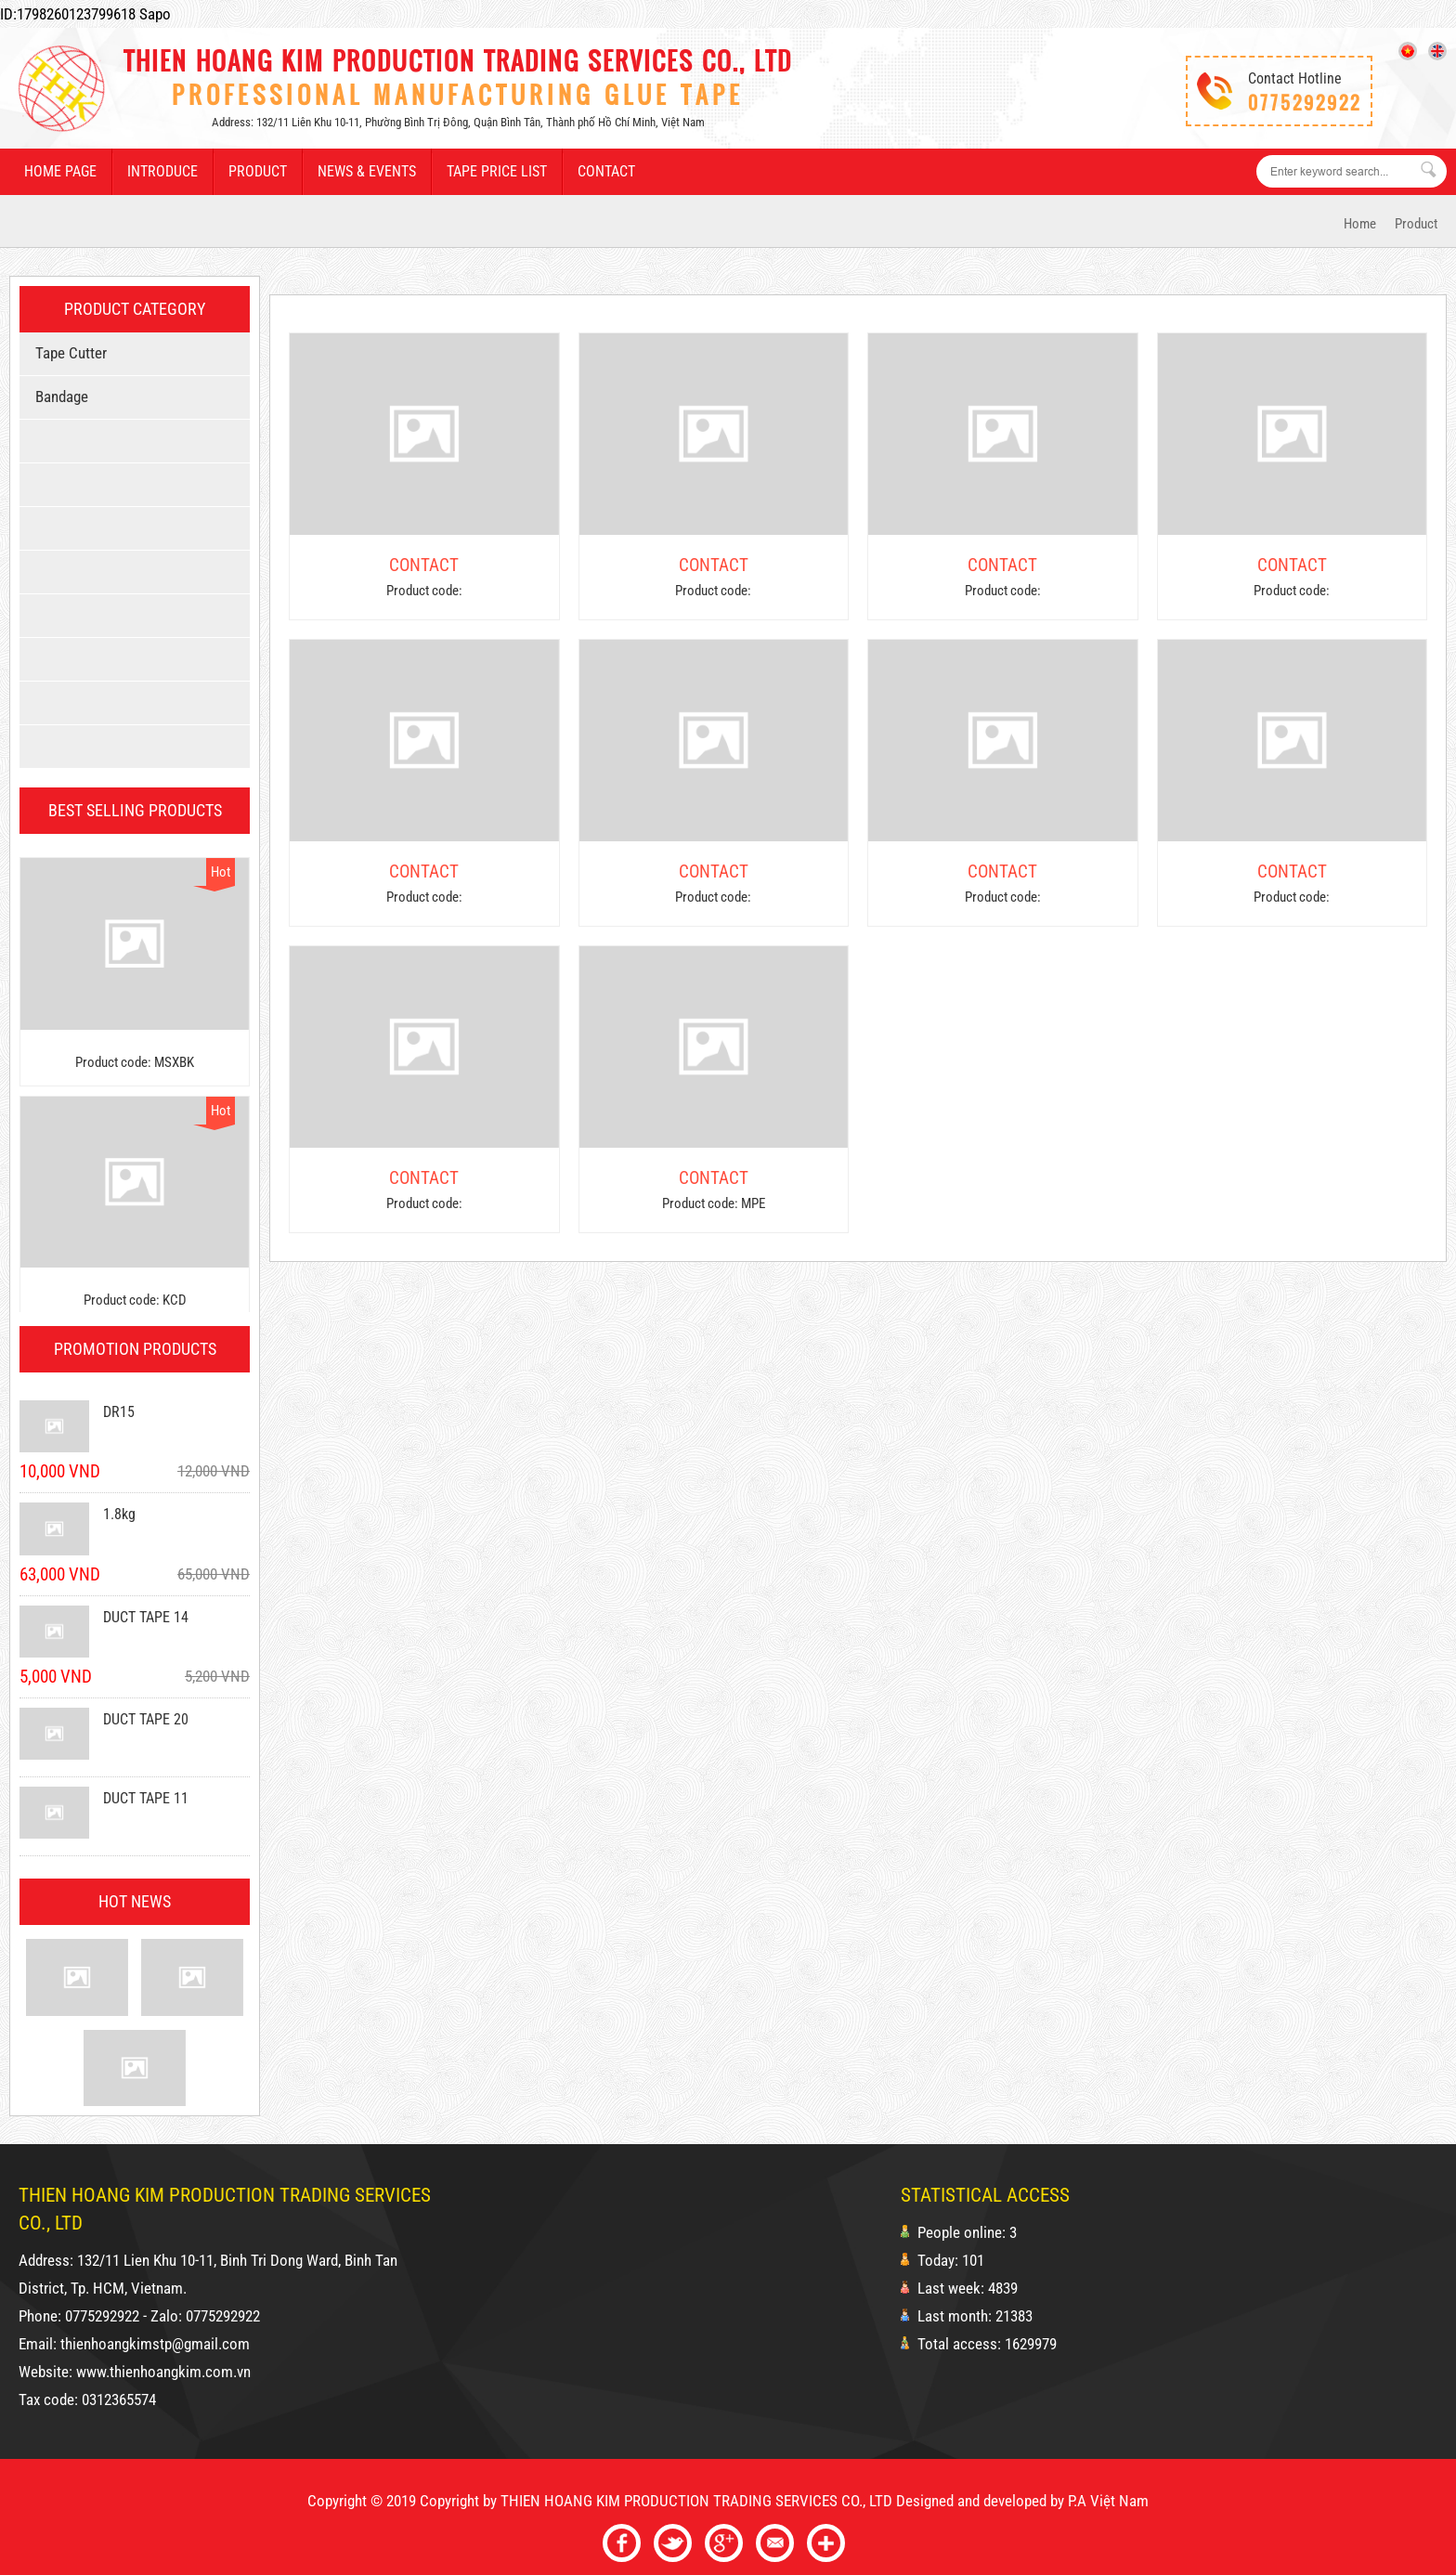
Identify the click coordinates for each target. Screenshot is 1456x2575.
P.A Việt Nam (1108, 2500)
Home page (60, 171)
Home (1360, 223)
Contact (606, 171)
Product (257, 171)
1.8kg (119, 1514)
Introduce (162, 171)
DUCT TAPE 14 (145, 1617)
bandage (58, 396)
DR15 (119, 1412)
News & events (367, 171)
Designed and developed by (980, 2500)
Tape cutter (68, 353)
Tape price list (497, 171)
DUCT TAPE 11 (145, 1798)
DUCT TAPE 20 (145, 1719)
